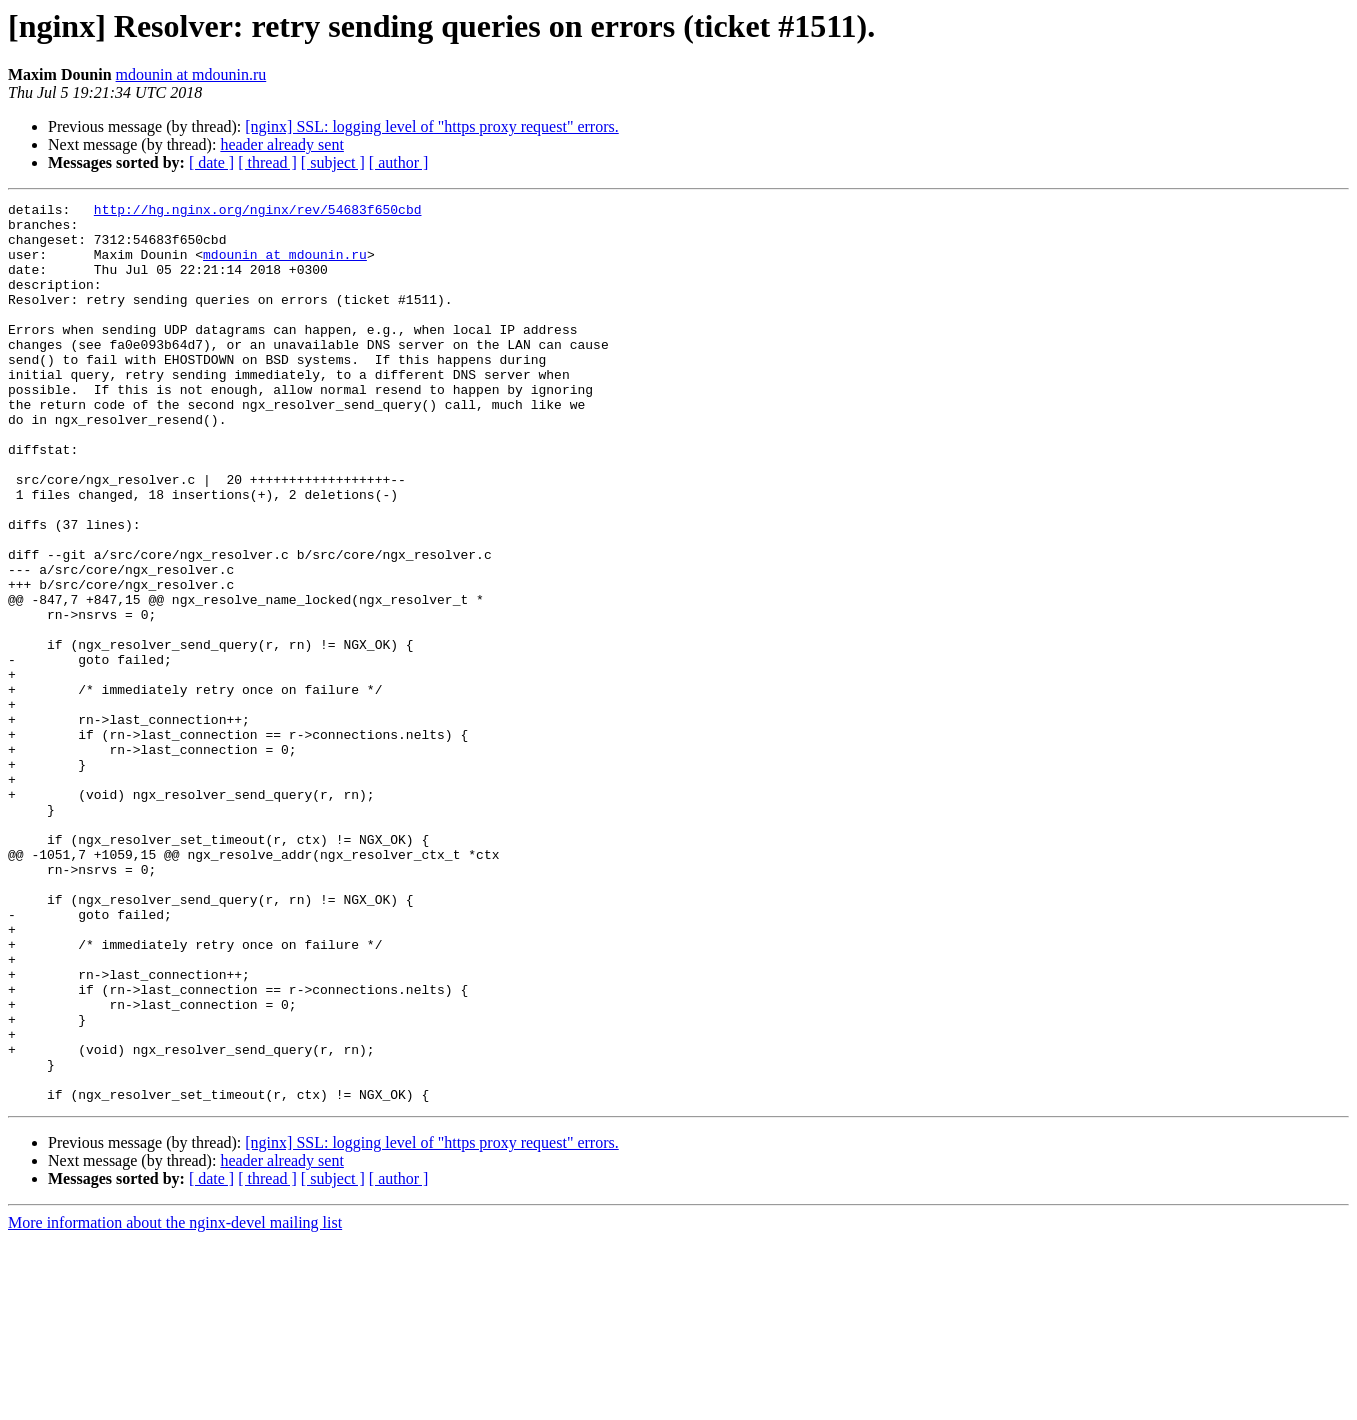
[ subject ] (333, 162)
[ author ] (399, 162)
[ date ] (211, 162)
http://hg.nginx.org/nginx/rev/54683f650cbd (258, 212)
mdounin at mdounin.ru (191, 74)
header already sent (281, 144)
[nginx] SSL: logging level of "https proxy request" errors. (431, 126)
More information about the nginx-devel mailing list (175, 1402)
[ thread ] (267, 162)
